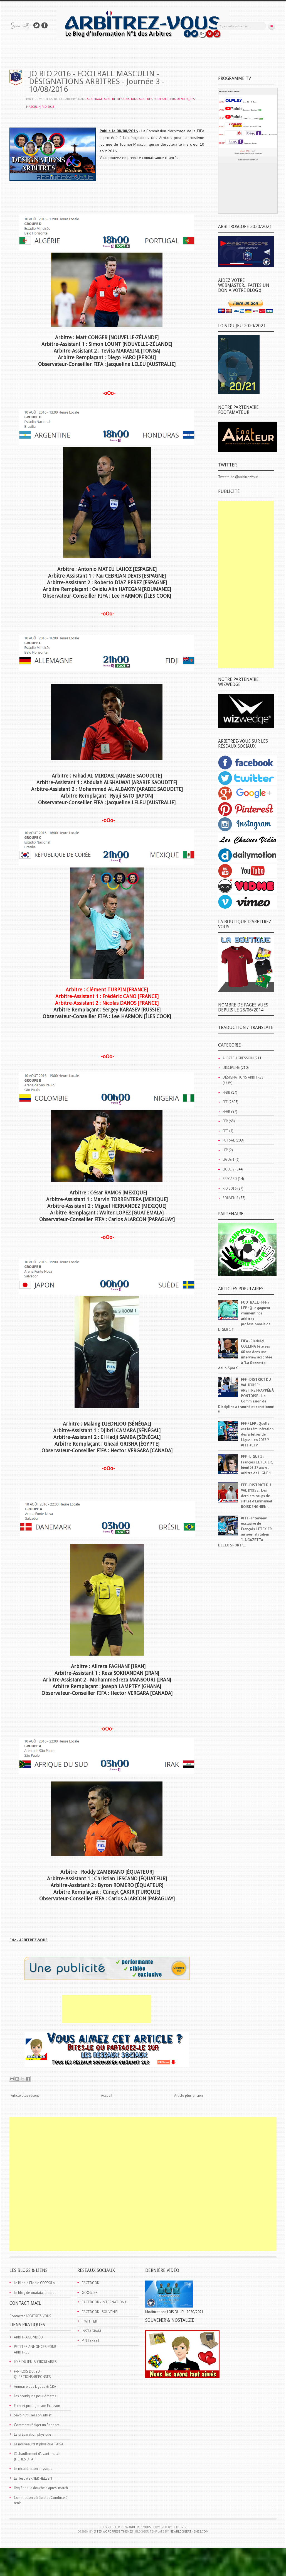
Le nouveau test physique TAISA (38, 2444)
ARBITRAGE (95, 99)
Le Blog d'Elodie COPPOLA (34, 2283)
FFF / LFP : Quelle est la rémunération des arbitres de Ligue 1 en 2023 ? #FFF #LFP (257, 1434)
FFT (225, 1130)
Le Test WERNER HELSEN (33, 2478)
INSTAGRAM (91, 2331)
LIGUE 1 (229, 1159)
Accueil (106, 2095)
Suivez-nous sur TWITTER (36, 25)
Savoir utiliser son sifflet (32, 2415)
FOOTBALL (161, 99)
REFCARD (230, 1178)
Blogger (179, 2527)
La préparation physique (32, 2434)
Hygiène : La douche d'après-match (41, 2487)
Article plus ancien (188, 2095)
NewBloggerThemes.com (189, 2531)
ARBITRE (110, 99)
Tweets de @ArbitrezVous (238, 477)
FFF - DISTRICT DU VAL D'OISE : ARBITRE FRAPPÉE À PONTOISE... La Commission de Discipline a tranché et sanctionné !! (246, 1395)
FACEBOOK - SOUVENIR (100, 2311)
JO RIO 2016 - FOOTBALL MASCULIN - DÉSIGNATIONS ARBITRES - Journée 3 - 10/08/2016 (96, 81)
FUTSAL (229, 1140)
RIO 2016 (48, 107)
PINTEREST (91, 2340)
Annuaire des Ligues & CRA (35, 2386)
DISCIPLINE (231, 1067)
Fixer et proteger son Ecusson (37, 2405)
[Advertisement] (106, 2009)
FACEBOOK (90, 2283)
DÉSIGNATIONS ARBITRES (134, 99)
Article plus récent (25, 2095)
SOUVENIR (230, 1198)
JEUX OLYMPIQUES (182, 99)
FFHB (226, 1111)
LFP (225, 1150)
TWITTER (89, 2321)
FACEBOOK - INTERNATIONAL (105, 2302)
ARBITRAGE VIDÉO (28, 2337)
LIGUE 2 (229, 1169)
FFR (225, 1121)
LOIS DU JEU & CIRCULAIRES (35, 2361)
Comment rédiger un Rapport (36, 2425)
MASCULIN (33, 107)
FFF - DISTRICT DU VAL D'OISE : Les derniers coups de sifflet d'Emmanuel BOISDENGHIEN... (256, 1496)
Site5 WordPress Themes (113, 2531)
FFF (225, 1101)
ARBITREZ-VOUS (140, 2527)
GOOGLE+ (89, 2292)
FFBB (226, 1092)
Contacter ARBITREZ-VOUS (30, 2316)
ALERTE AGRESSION (238, 1058)
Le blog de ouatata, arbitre (34, 2292)
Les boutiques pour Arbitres (35, 2396)
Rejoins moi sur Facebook (44, 25)
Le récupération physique (33, 2468)
